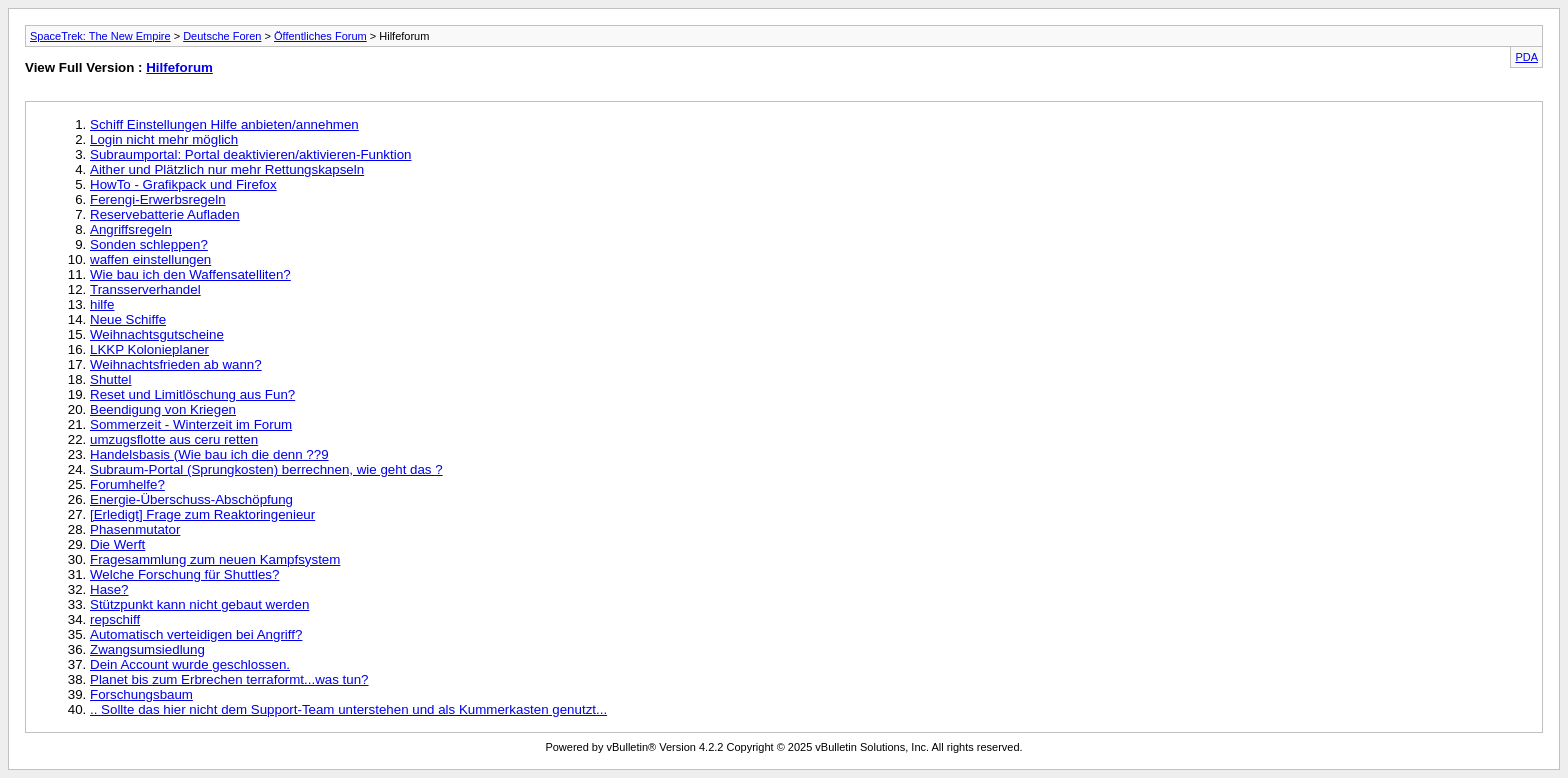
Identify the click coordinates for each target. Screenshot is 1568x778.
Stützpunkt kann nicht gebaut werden (199, 604)
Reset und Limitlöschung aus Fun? (192, 394)
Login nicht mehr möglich (164, 139)
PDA (1526, 57)
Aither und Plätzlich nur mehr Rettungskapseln (227, 169)
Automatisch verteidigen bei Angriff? (196, 634)
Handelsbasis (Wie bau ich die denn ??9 (209, 454)
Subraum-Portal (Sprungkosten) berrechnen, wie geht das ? (266, 469)
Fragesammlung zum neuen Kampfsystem (215, 559)
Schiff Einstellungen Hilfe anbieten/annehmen (224, 124)
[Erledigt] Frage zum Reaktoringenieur (202, 514)
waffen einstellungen (150, 259)
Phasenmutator (135, 529)
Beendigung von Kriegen (163, 409)
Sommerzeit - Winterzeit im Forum (191, 424)
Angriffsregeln (131, 229)
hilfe (102, 304)
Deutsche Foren (222, 36)
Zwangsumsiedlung (147, 649)
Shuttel (111, 379)
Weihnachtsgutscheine (157, 334)
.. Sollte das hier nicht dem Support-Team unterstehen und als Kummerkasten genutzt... (348, 709)
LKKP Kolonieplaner (149, 349)
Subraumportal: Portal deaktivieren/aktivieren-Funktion (251, 154)
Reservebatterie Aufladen (165, 214)
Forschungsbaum (141, 694)
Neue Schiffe (128, 319)
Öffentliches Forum (320, 36)
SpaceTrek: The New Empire (100, 36)
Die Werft (117, 544)
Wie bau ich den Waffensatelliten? (190, 274)
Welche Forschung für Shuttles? (184, 574)
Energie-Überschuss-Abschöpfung (191, 499)
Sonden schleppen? (149, 244)
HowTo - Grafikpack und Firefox (183, 184)
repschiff (115, 619)
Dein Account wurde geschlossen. (190, 664)
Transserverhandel (145, 289)
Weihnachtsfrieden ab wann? (176, 364)
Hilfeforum (179, 67)
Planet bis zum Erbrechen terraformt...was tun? (229, 679)
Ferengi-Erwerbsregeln (158, 199)
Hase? (109, 589)
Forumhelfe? (127, 484)
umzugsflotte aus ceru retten (174, 439)
